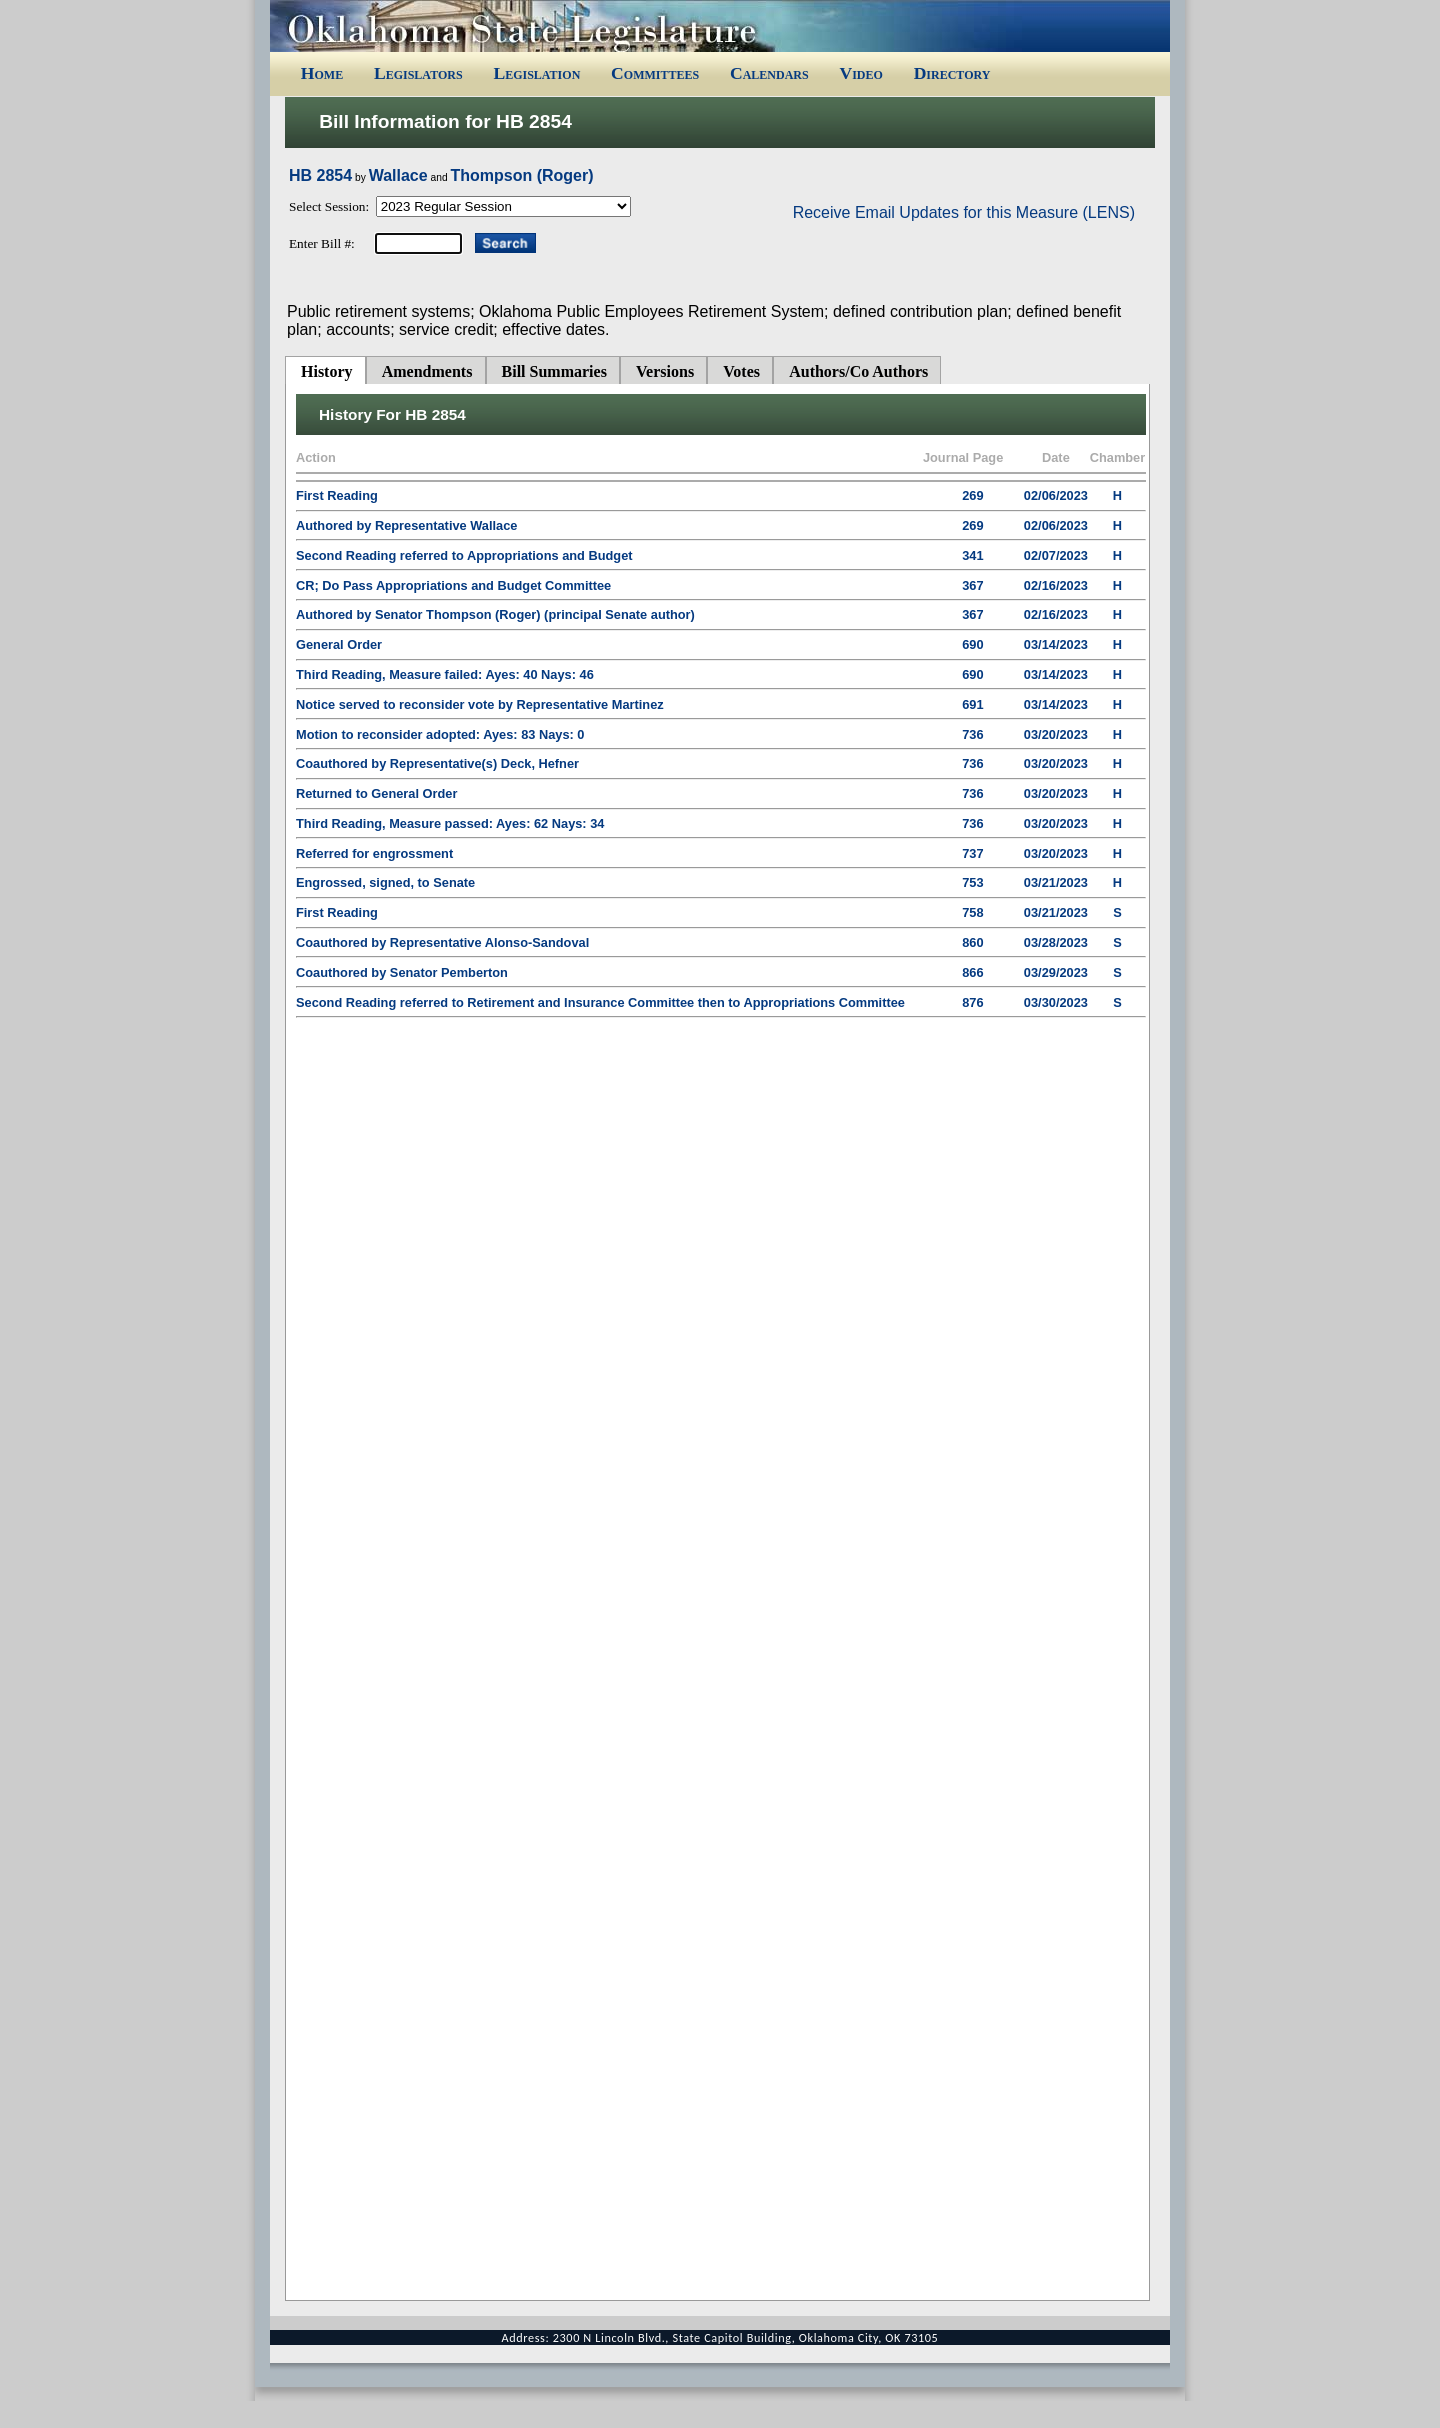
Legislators (418, 73)
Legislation (536, 73)
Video (860, 73)
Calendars (769, 73)
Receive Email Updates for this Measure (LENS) (964, 212)
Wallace (398, 175)
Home (322, 73)
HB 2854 (320, 175)
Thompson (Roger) (521, 175)
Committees (655, 73)
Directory (952, 73)
